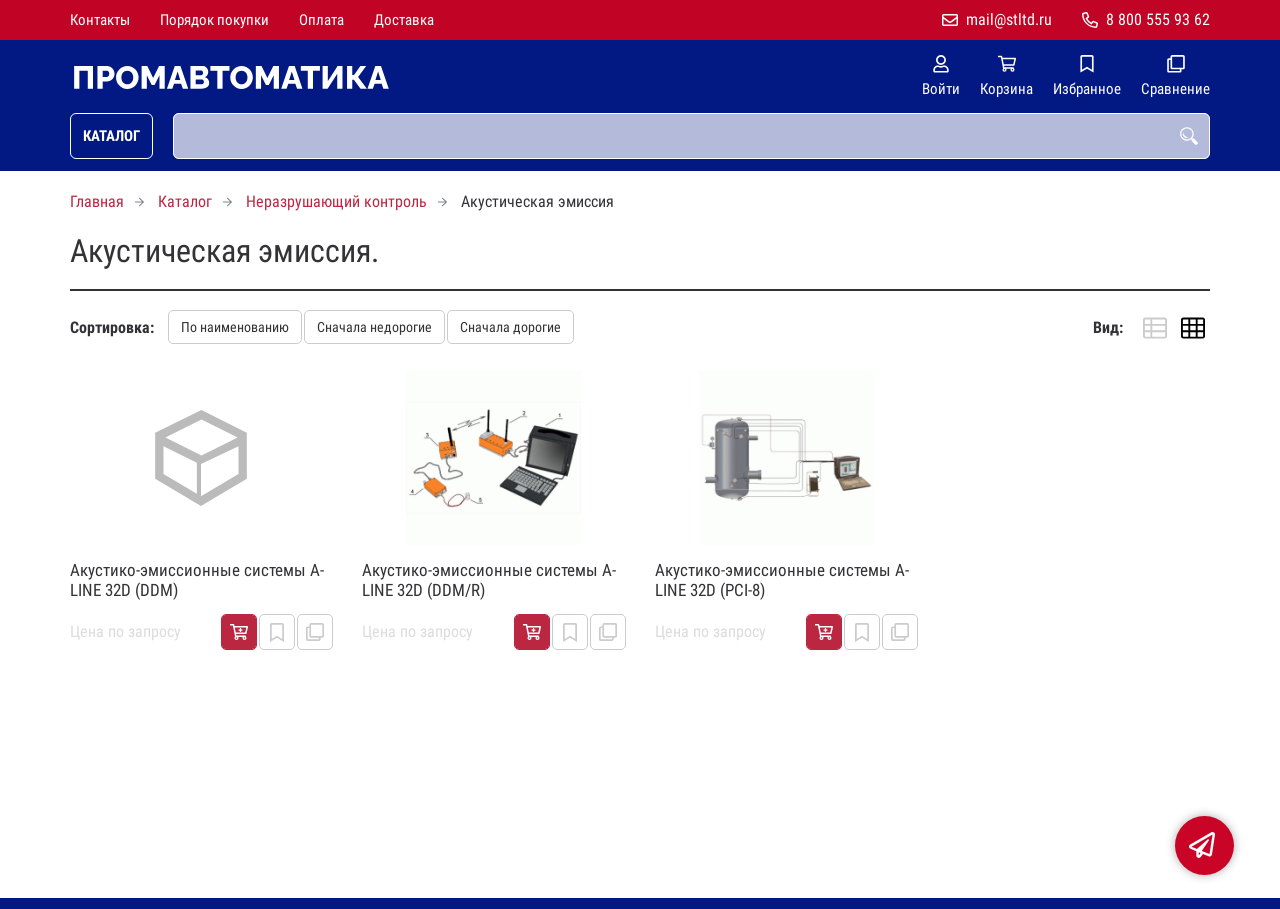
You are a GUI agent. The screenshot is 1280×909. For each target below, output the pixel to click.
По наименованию (235, 327)
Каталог (111, 136)
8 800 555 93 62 (1158, 19)
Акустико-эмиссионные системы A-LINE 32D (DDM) (197, 580)
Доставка (404, 20)
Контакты (100, 20)
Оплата (321, 20)
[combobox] (691, 136)
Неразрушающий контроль (336, 201)
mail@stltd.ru (1009, 19)
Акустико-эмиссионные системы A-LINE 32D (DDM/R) (489, 580)
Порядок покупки (214, 20)
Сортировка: (112, 327)
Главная (97, 201)
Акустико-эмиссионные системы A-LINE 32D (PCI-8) (782, 580)
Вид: (1108, 327)
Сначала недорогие (374, 327)
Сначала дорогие (510, 327)
